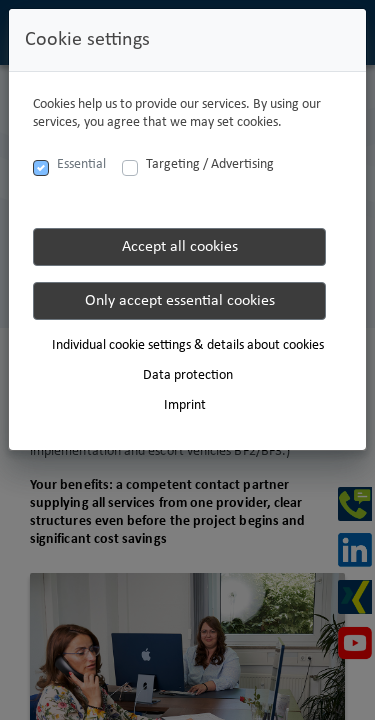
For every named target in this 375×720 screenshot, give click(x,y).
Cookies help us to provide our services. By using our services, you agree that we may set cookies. (177, 113)
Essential (81, 164)
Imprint (185, 405)
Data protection (188, 375)
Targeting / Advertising (210, 164)
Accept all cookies (180, 247)
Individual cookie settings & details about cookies (188, 345)
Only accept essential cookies (180, 301)
